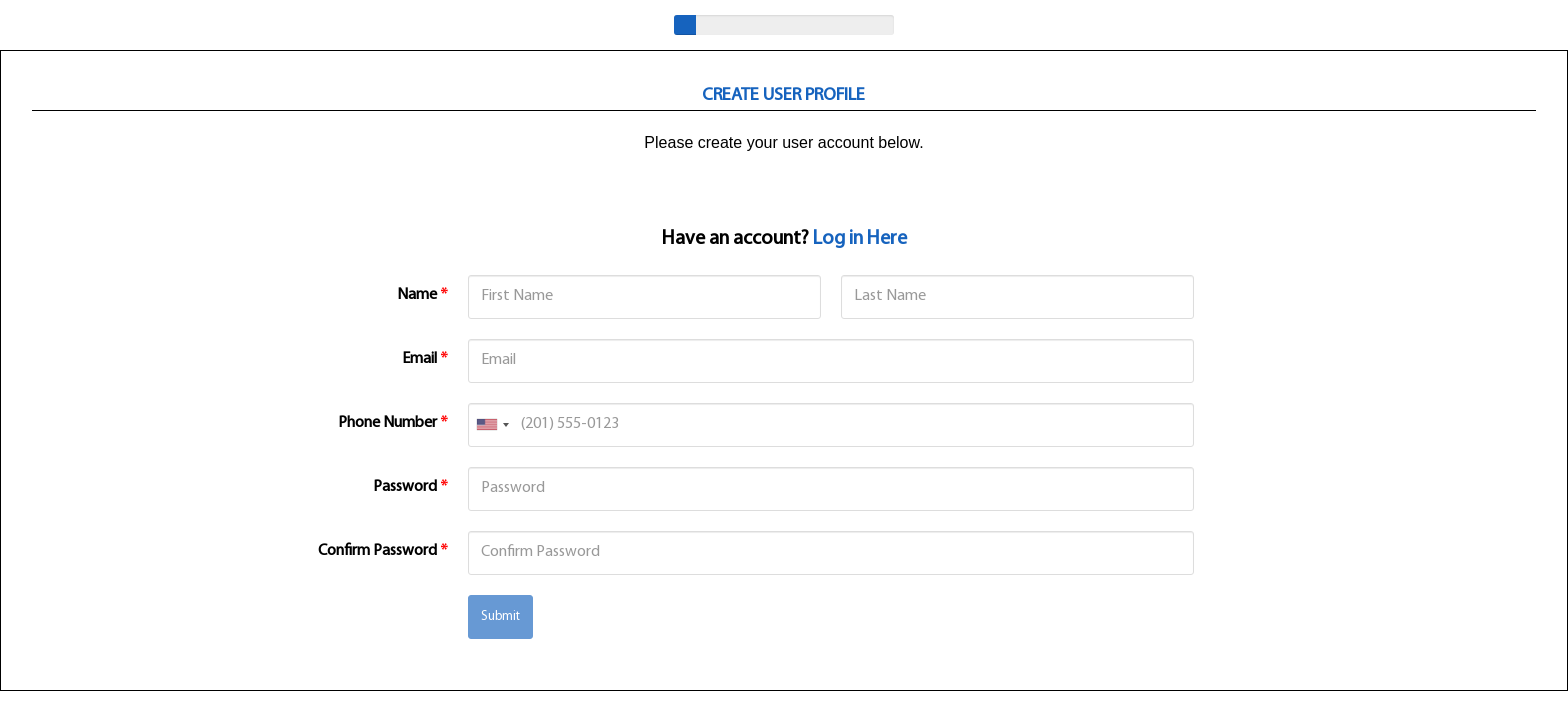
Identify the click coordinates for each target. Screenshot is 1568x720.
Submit (500, 616)
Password (410, 487)
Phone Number (393, 423)
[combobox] (492, 425)
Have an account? (784, 239)
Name (422, 295)
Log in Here (860, 239)
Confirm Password (383, 551)
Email (425, 359)
